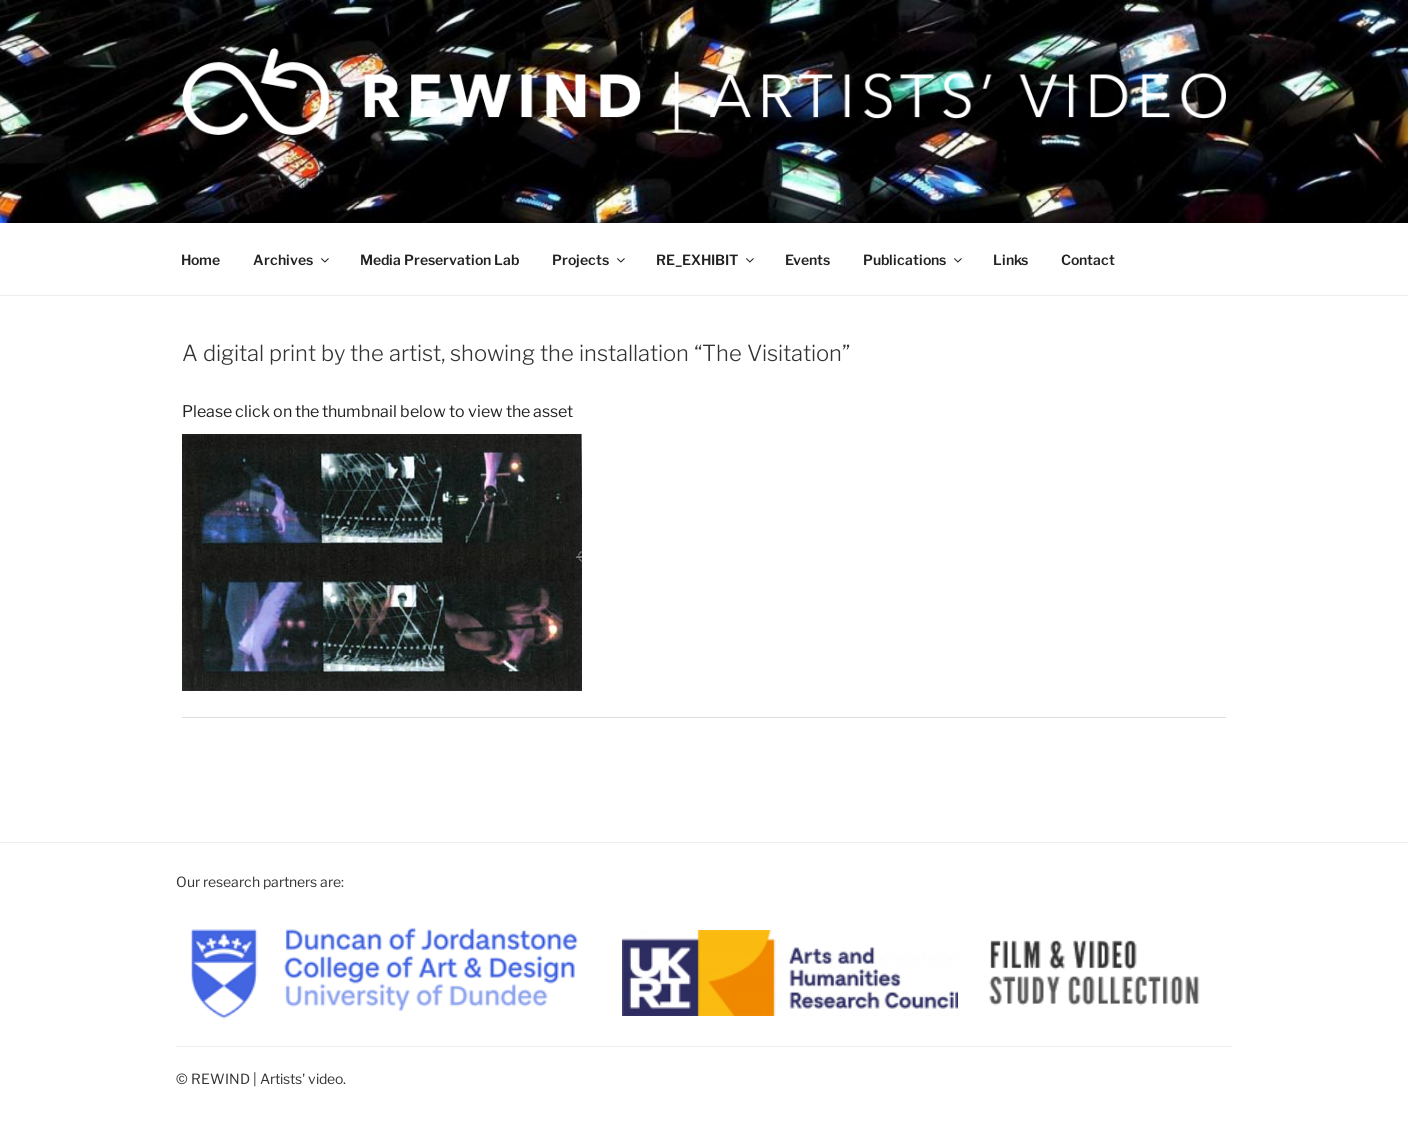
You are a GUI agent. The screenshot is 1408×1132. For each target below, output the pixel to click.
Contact (1088, 259)
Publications (914, 259)
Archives (292, 259)
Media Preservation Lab (439, 259)
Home (200, 259)
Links (1010, 259)
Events (807, 259)
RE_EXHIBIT (706, 259)
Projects (590, 259)
